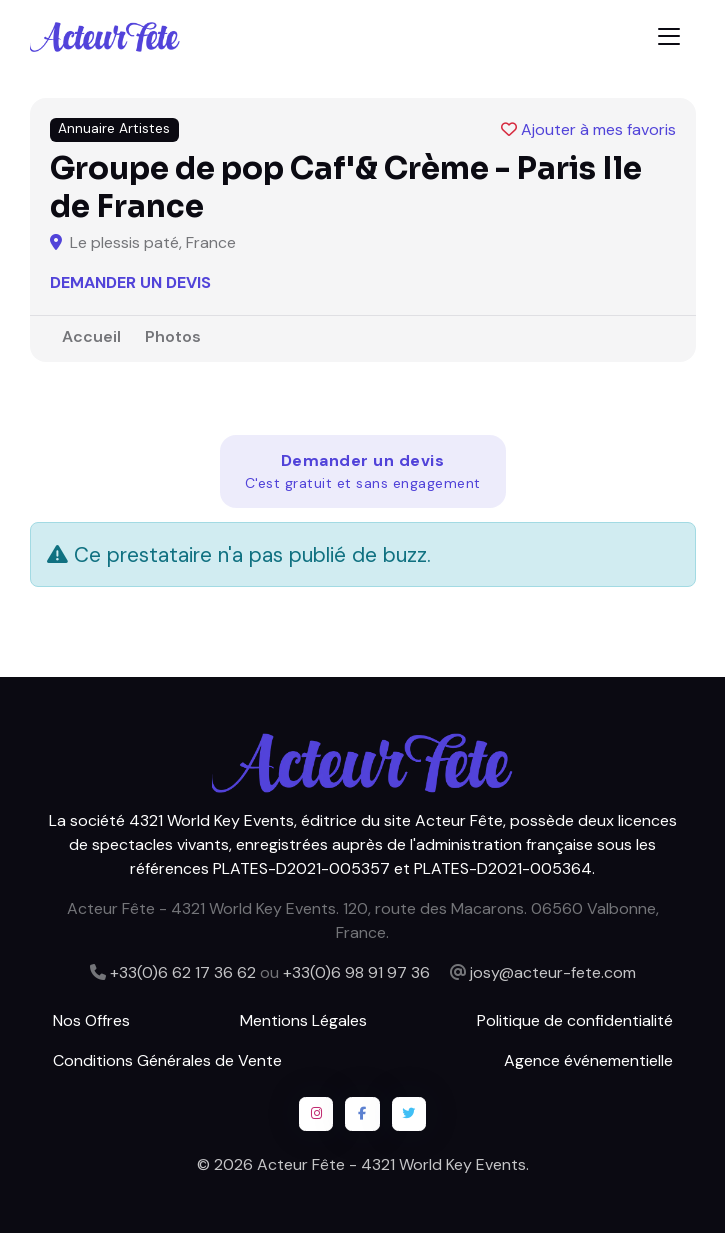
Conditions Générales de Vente (167, 1060)
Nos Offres (91, 1020)
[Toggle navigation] (669, 36)
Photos (173, 336)
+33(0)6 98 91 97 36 (356, 972)
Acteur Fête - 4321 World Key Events (391, 1164)
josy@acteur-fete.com (553, 972)
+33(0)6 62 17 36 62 (183, 972)
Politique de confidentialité (575, 1020)
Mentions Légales (303, 1020)
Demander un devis (130, 282)
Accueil (91, 336)
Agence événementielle (588, 1060)
